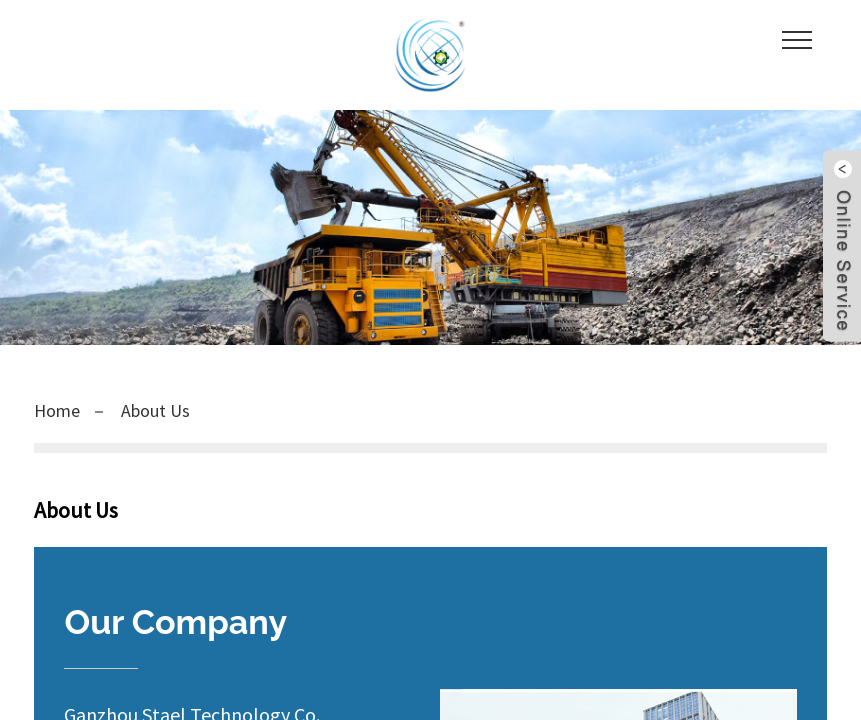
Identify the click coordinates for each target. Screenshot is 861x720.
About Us (155, 410)
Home (57, 410)
